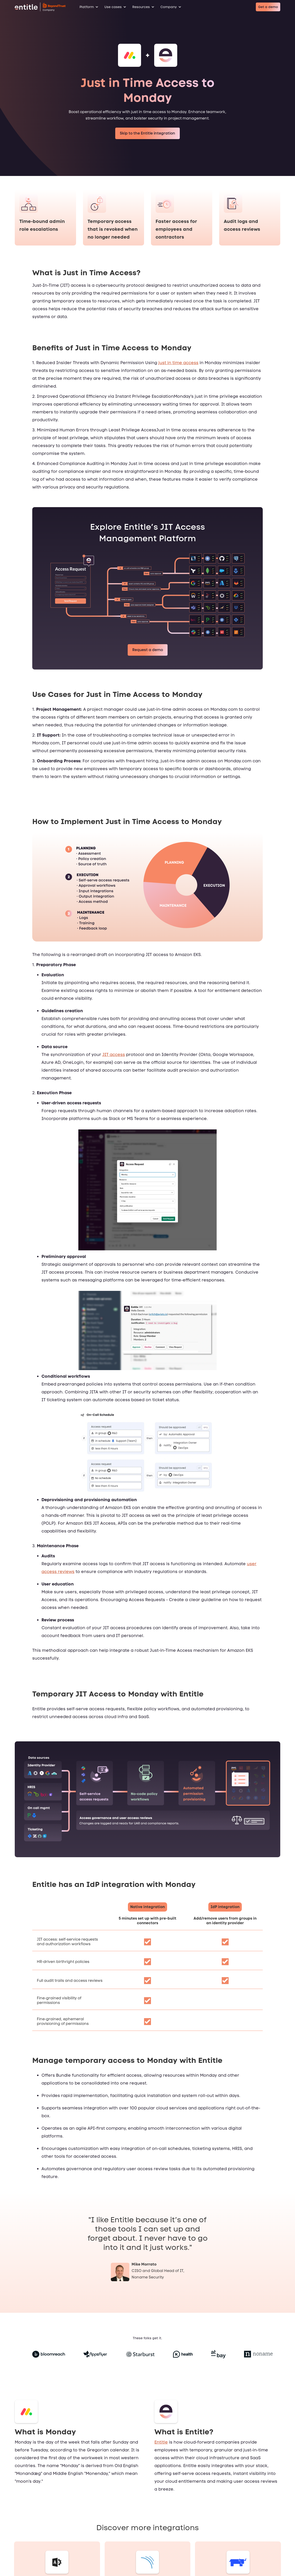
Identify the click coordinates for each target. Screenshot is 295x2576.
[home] (40, 7)
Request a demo (147, 649)
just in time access (178, 362)
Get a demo (268, 7)
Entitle (161, 2442)
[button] (91, 7)
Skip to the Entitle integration (147, 133)
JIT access (113, 1054)
